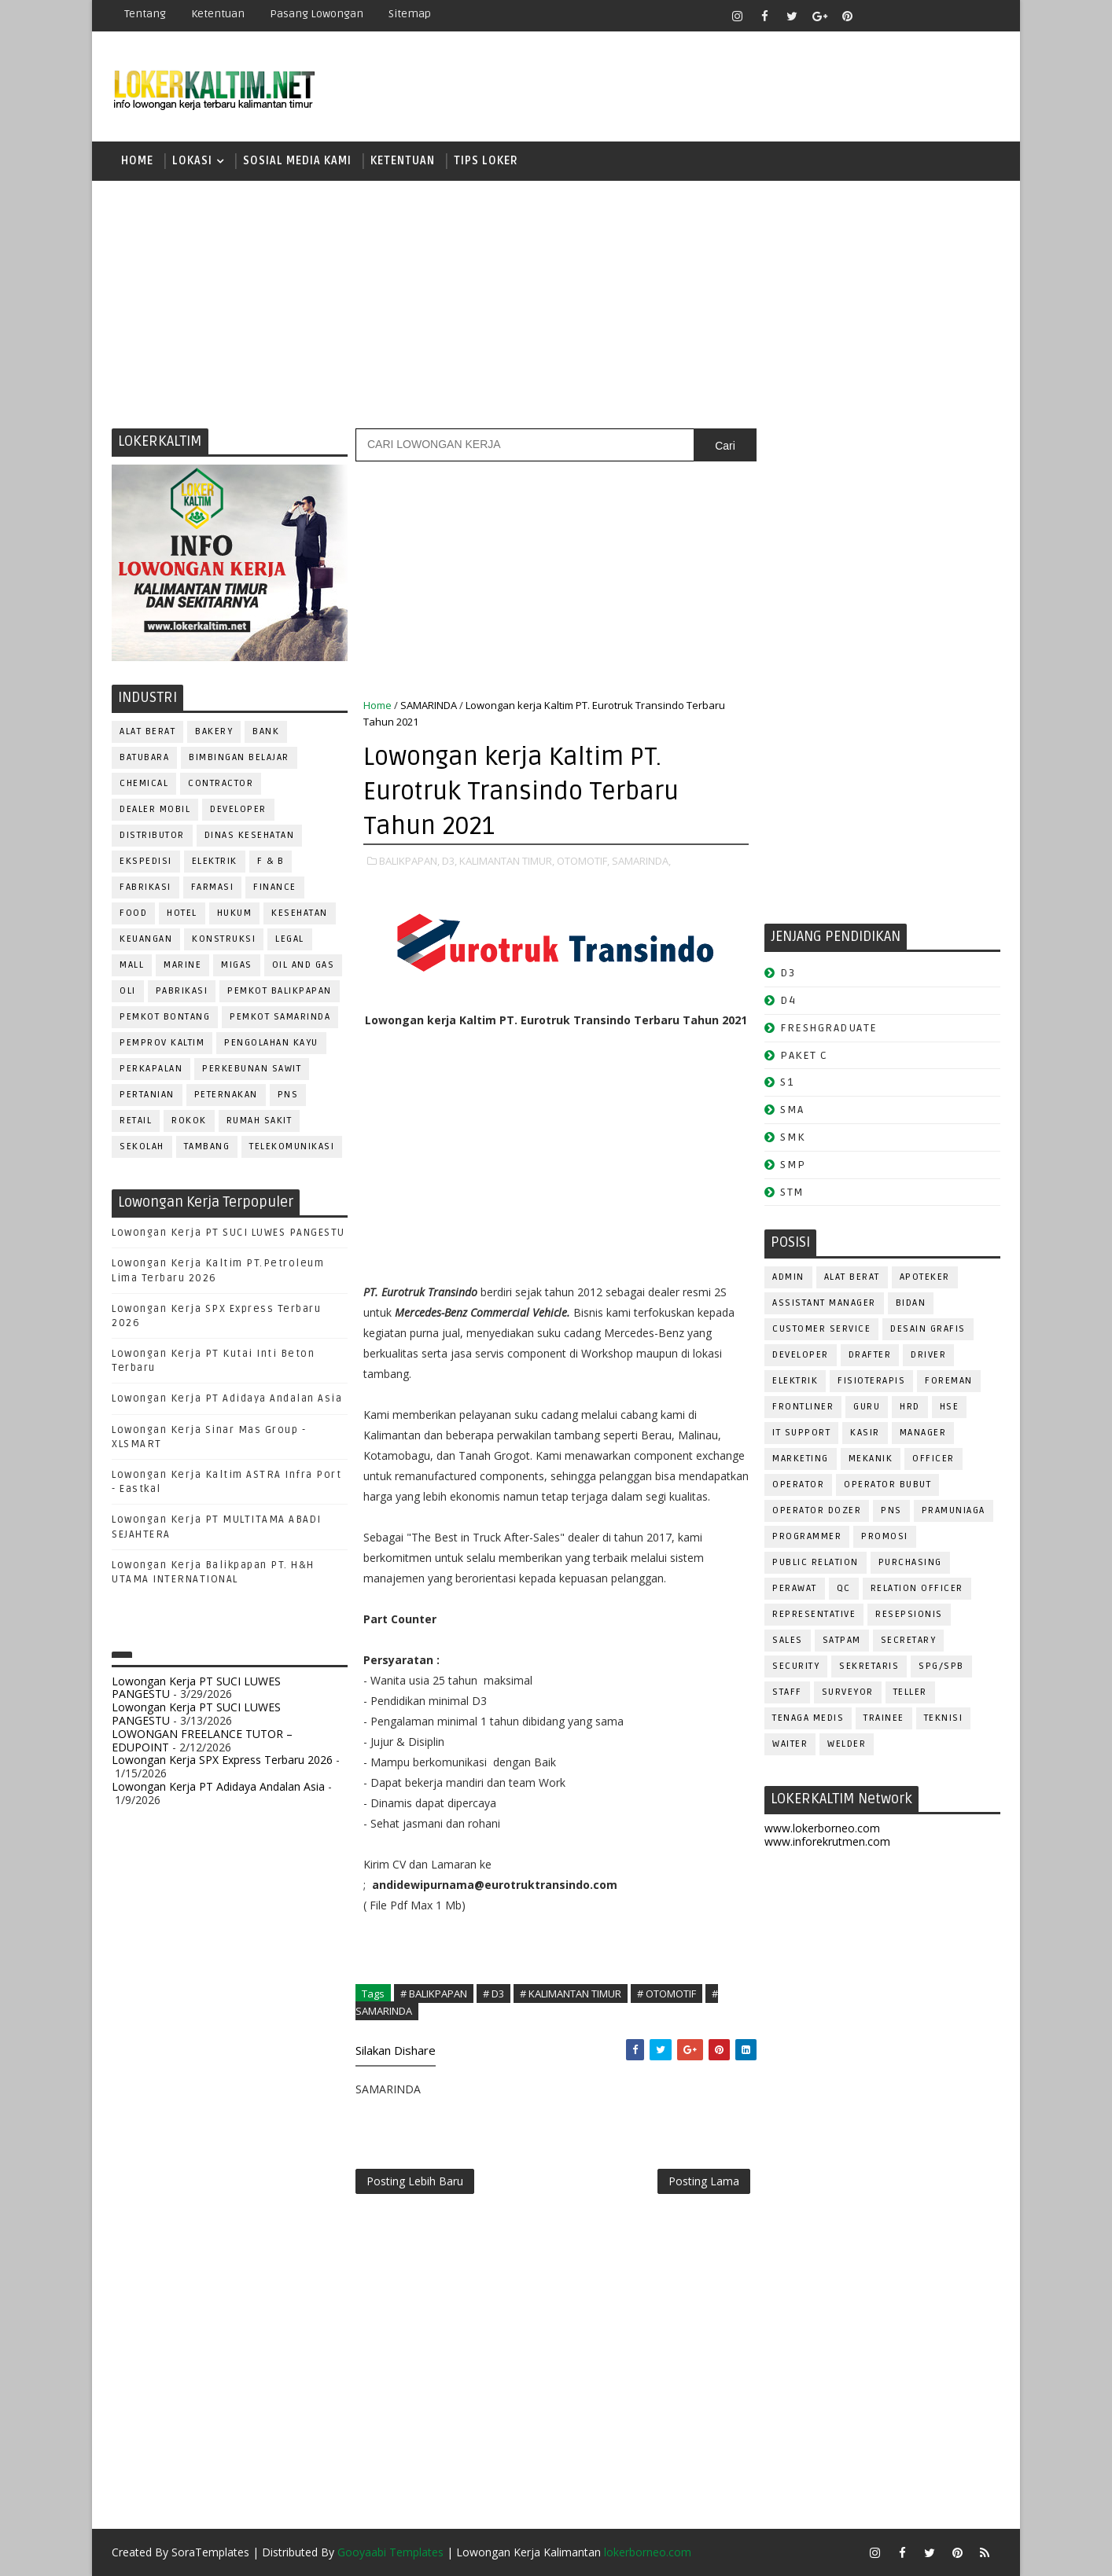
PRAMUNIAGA (953, 1510)
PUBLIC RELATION (815, 1562)
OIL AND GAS (303, 965)
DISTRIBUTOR (152, 835)
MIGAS (236, 965)
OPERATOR (798, 1484)
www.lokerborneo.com (822, 1828)
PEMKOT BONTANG (165, 1017)
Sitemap (409, 13)
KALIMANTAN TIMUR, (506, 861)
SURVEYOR (848, 1692)
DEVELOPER (238, 809)
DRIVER (928, 1355)
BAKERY (214, 731)
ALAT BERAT (147, 731)
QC (844, 1588)
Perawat (794, 1588)
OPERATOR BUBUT (887, 1484)
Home (137, 160)
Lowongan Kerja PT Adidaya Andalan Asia (227, 1398)
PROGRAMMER (806, 1536)
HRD (910, 1407)
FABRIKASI (145, 887)
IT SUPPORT (801, 1433)
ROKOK (189, 1120)
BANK (265, 731)
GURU (866, 1407)
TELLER (910, 1692)
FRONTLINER (803, 1407)
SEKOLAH (142, 1146)
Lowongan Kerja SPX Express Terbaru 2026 (222, 1759)
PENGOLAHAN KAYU (271, 1043)
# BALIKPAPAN (433, 1993)
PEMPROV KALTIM (162, 1043)
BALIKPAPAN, (409, 861)
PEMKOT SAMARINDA (280, 1017)
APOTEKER (925, 1277)
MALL (132, 965)
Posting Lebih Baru (414, 2181)
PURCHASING (910, 1562)
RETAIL (136, 1120)
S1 (786, 1082)
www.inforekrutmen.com (827, 1841)
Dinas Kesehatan (249, 835)
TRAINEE (883, 1718)
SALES (787, 1640)
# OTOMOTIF (666, 1993)
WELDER (846, 1744)
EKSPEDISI (146, 861)
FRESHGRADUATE (829, 1027)
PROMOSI (884, 1536)
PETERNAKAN (226, 1095)
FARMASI (212, 887)
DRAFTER (870, 1355)
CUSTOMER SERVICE (821, 1329)
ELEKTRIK (214, 861)
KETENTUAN (402, 160)
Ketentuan (218, 13)
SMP (793, 1164)
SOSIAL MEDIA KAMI (297, 160)
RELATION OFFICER (917, 1588)
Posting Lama (703, 2181)
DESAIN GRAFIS (928, 1329)
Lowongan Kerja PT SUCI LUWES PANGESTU (228, 1232)
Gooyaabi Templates (390, 2552)
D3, (449, 861)
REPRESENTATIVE (814, 1614)
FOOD (133, 913)
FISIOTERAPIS (871, 1381)
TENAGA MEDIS (808, 1718)
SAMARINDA (428, 705)
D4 (788, 1000)
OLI (128, 991)
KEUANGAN (146, 939)
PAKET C (804, 1055)
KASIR (865, 1433)
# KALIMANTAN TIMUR (570, 1993)
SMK (792, 1137)
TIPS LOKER (486, 160)
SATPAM (842, 1640)
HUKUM (234, 913)
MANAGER (923, 1433)
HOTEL (182, 913)
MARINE (182, 965)
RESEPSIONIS (909, 1614)
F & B (271, 861)
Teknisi (943, 1718)
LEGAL (289, 939)
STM (792, 1192)
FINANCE (274, 887)
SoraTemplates (210, 2552)
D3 (787, 972)
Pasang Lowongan (316, 13)
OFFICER (933, 1458)
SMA (792, 1109)
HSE (949, 1407)
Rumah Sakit (259, 1120)
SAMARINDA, (641, 861)
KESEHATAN (299, 913)
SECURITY (795, 1666)
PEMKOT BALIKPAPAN (279, 991)
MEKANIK (871, 1458)
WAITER (790, 1744)
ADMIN (788, 1277)
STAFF (787, 1692)
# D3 (493, 1993)
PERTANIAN (147, 1095)
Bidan (911, 1303)
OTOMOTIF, (583, 861)
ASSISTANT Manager (824, 1303)
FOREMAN (949, 1381)
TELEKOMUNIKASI (291, 1146)
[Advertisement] (556, 303)
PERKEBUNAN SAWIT (251, 1069)
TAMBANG (207, 1146)
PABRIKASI (182, 991)
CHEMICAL (144, 783)
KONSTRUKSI (224, 939)
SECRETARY (909, 1640)
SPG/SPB (941, 1666)
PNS (288, 1095)
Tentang (145, 13)
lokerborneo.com (647, 2552)
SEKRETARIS (869, 1666)
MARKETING (800, 1458)
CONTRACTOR (220, 783)
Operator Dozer (816, 1510)
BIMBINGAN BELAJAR (239, 757)
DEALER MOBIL (155, 809)
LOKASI (192, 160)
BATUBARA (144, 757)
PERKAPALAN (151, 1069)
